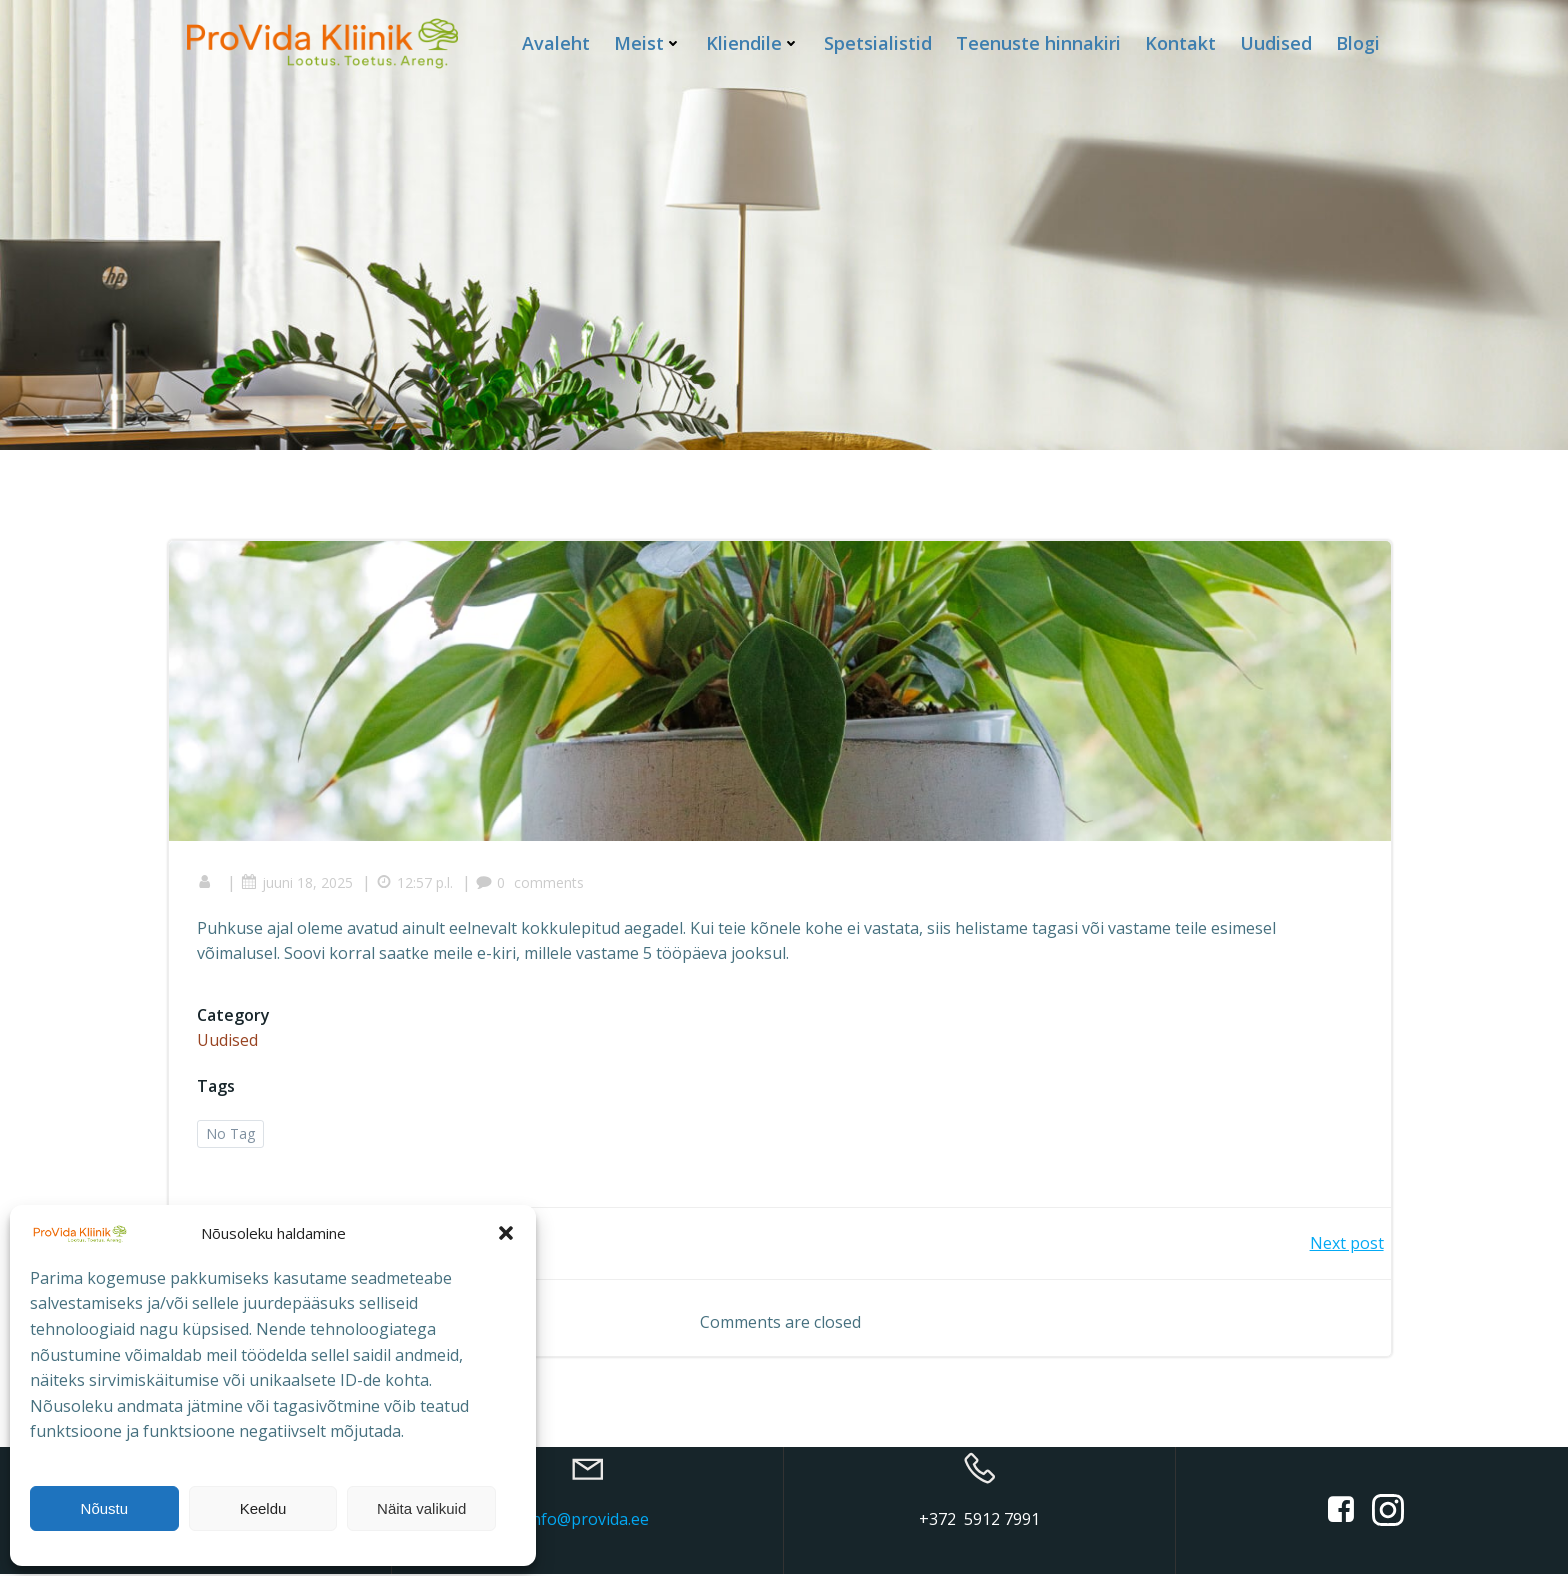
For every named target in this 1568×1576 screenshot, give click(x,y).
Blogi (1358, 42)
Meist (648, 42)
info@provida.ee (588, 1521)
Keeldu (263, 1508)
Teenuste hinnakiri (1038, 42)
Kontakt (1180, 42)
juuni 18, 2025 (299, 883)
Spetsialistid (878, 42)
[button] (506, 1233)
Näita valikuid (421, 1508)
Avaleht (556, 42)
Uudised (1276, 42)
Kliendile (753, 42)
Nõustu (105, 1508)
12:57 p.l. (416, 883)
